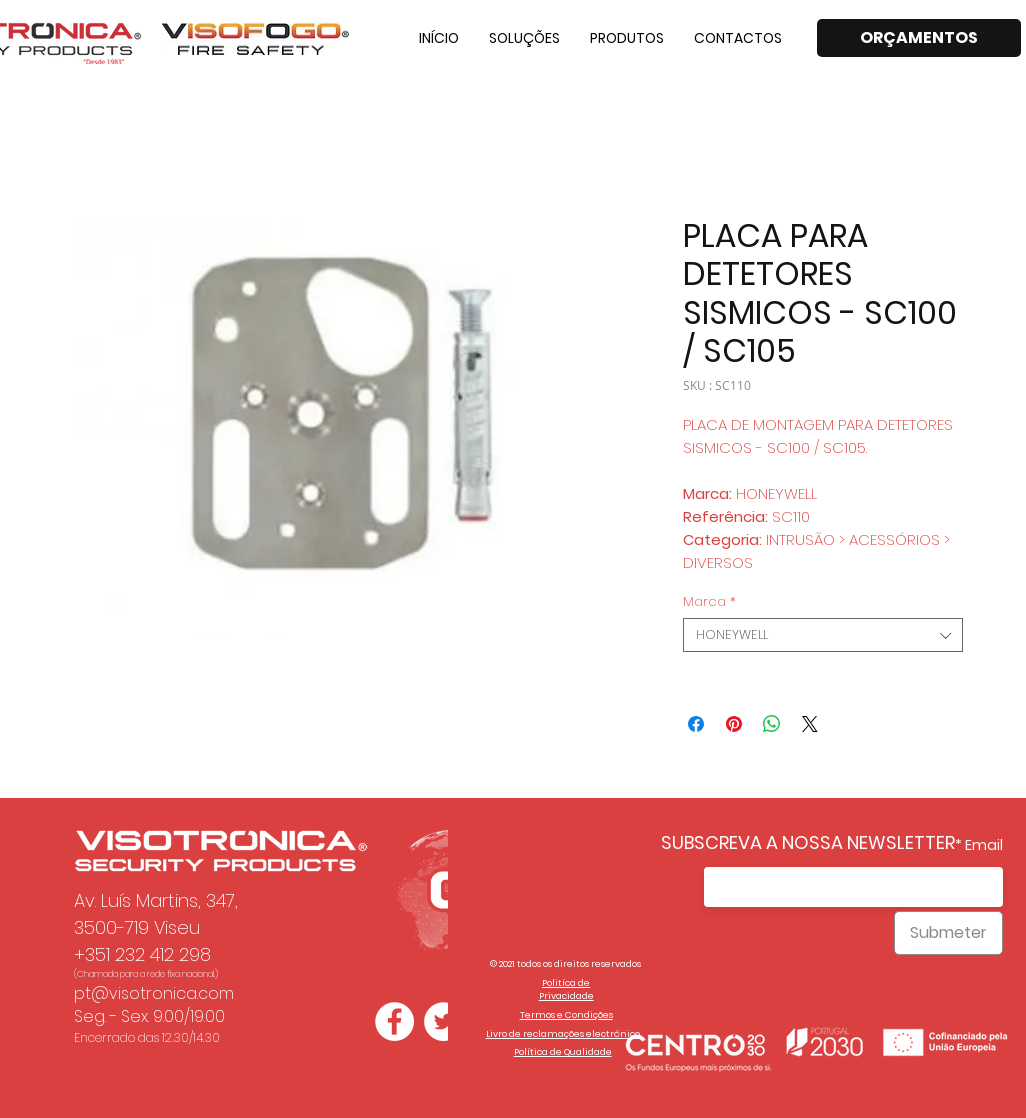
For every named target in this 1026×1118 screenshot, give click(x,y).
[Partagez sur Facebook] (696, 724)
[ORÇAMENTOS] (919, 38)
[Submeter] (948, 933)
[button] (524, 38)
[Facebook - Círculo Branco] (394, 1021)
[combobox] (823, 635)
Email (984, 845)
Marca (709, 602)
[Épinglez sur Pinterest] (734, 724)
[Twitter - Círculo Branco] (443, 1021)
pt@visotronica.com (154, 993)
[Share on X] (810, 724)
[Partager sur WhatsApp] (772, 724)
